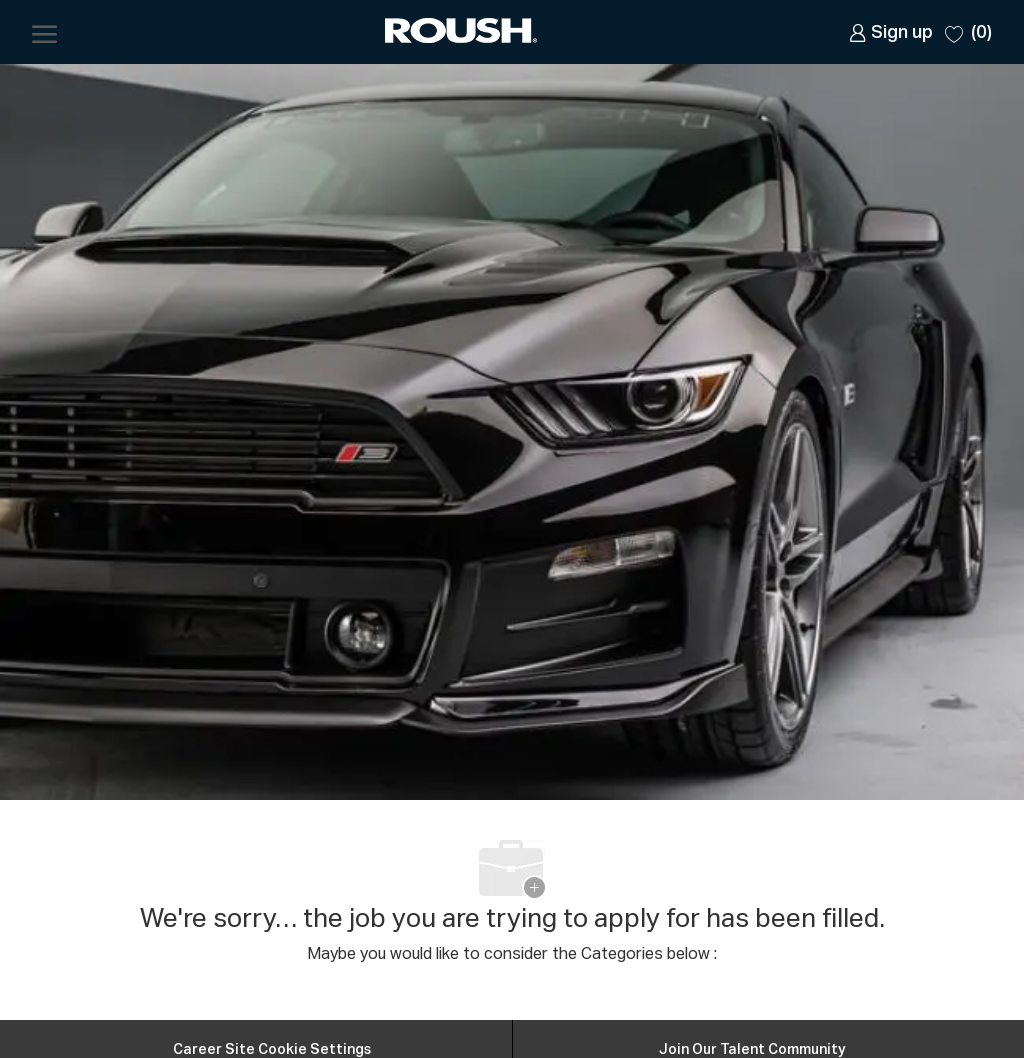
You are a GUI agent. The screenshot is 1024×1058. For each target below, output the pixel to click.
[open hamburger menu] (44, 32)
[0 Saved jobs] (968, 32)
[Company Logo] (463, 32)
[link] (891, 32)
